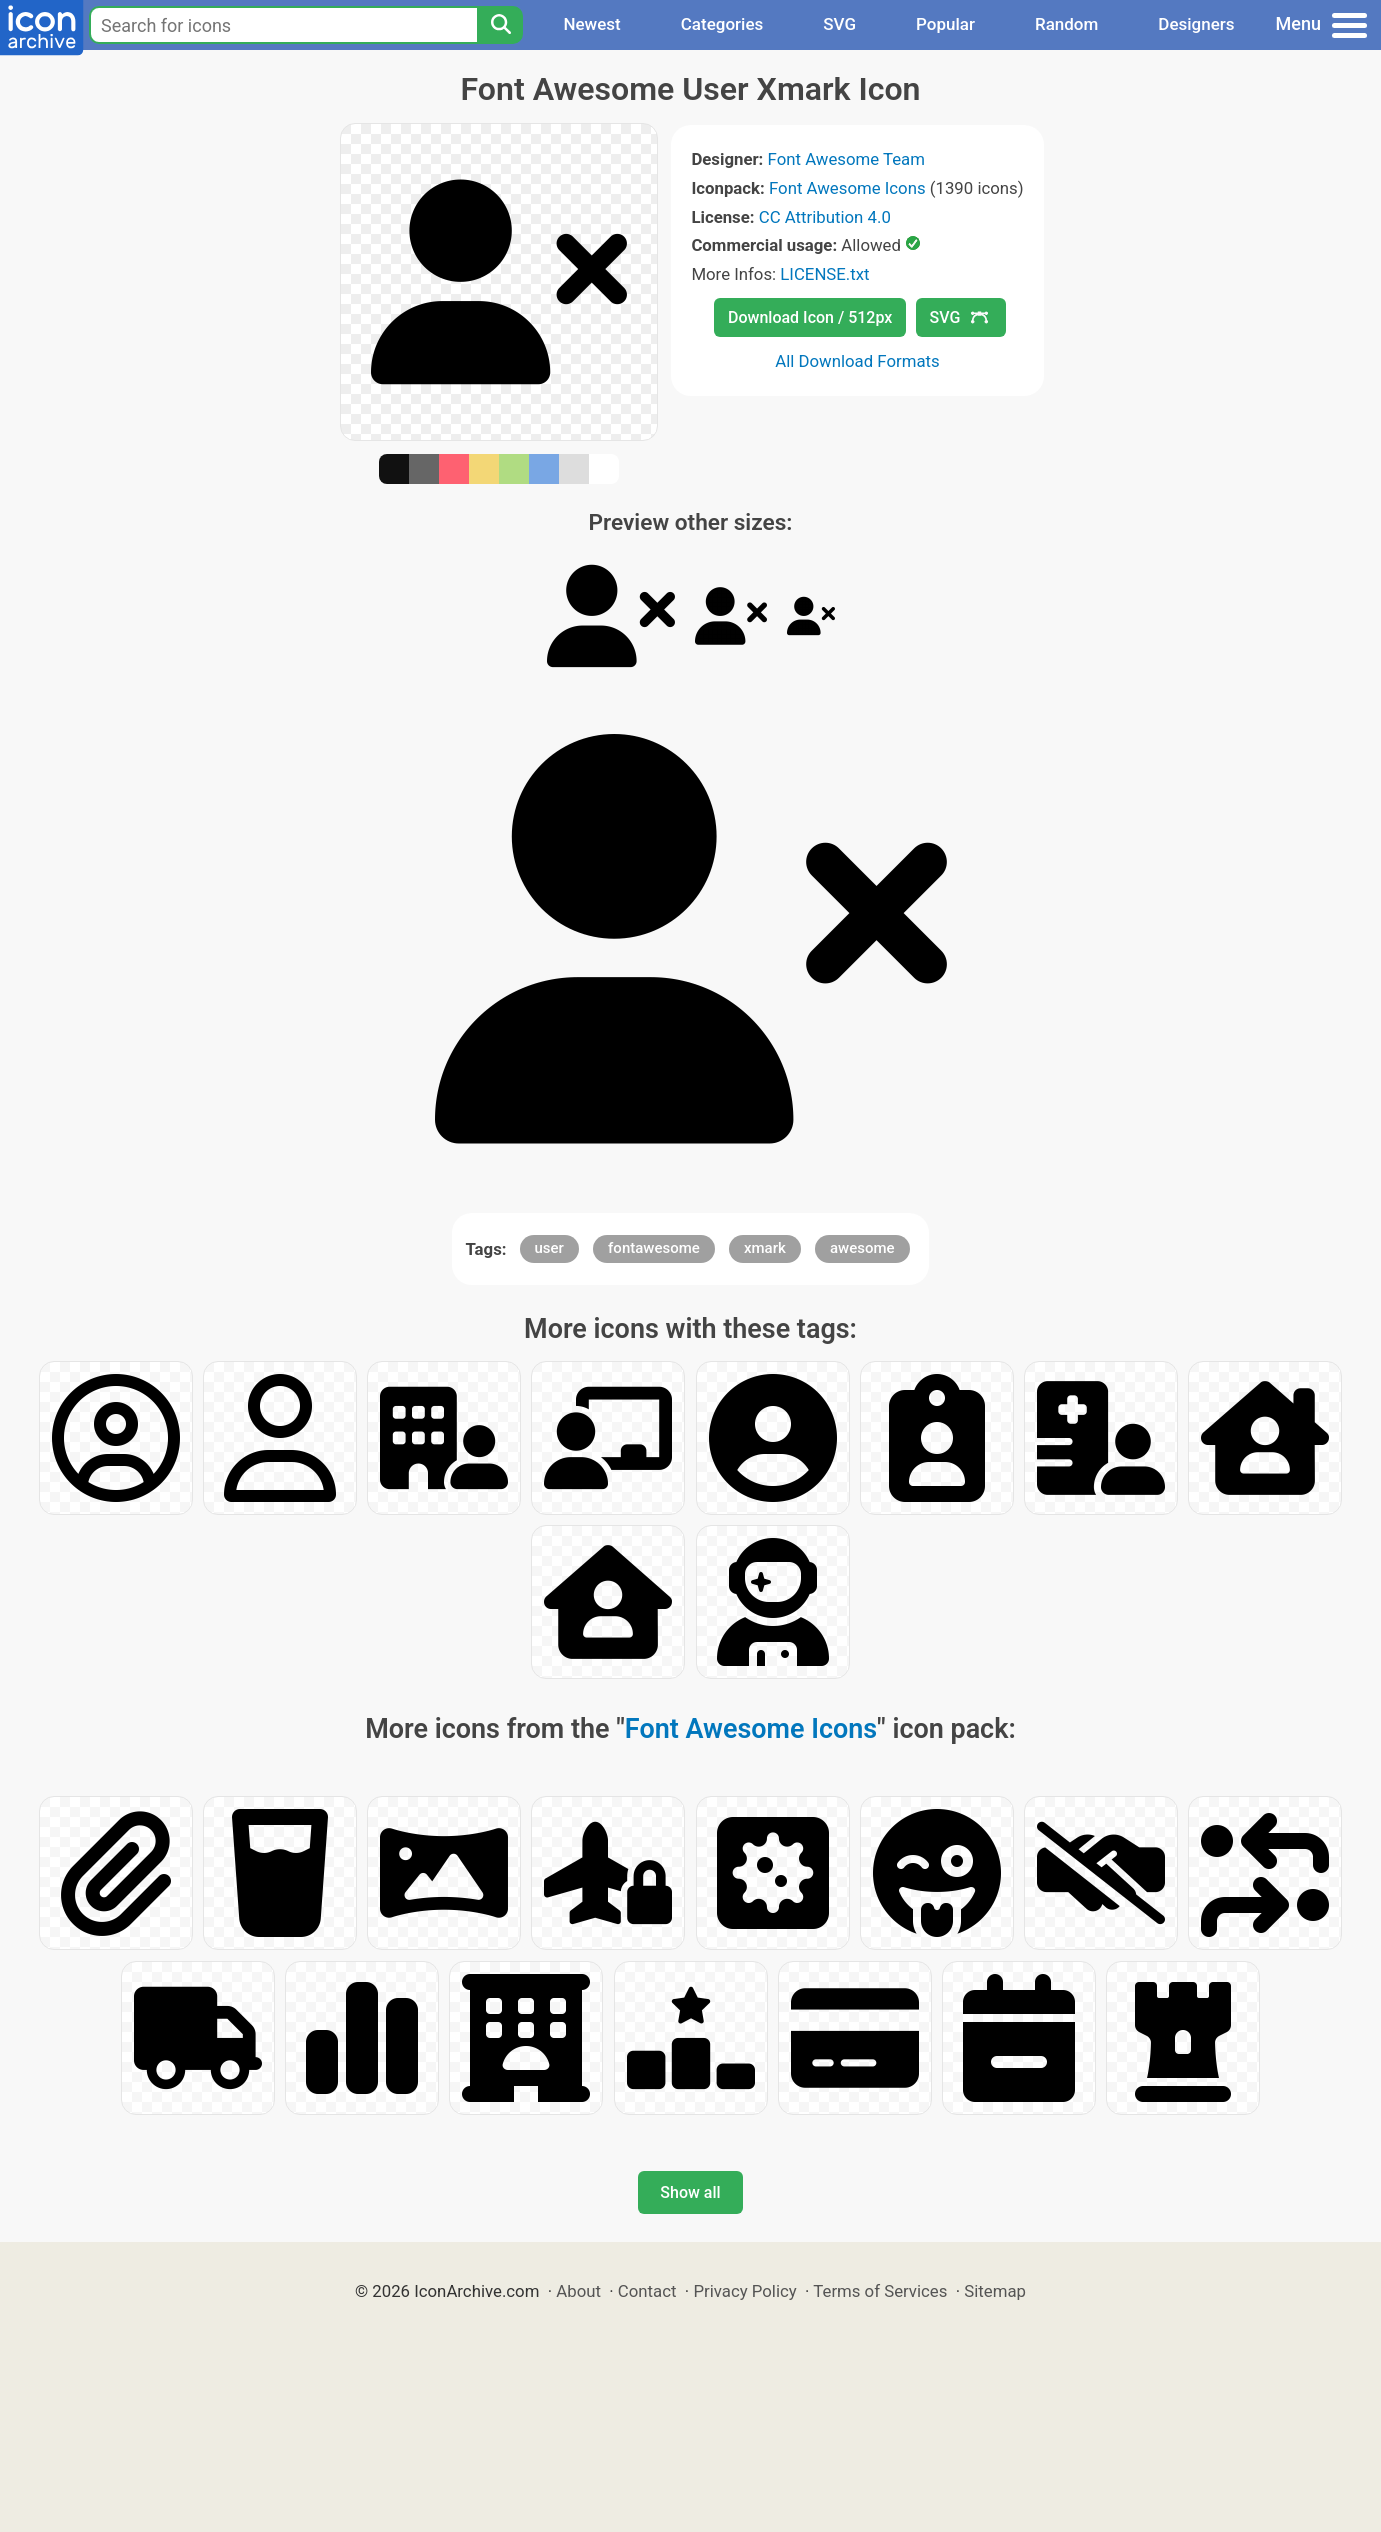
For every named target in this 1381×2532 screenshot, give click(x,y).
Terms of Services (880, 2291)
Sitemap (995, 2291)
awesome (862, 1248)
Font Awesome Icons (847, 188)
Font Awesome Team (846, 159)
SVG (839, 24)
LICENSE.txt (824, 274)
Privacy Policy (744, 2291)
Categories (722, 24)
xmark (765, 1248)
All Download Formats (857, 361)
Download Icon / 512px (810, 317)
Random (1066, 24)
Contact (647, 2291)
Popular (945, 24)
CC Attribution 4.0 (825, 217)
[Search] (500, 25)
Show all (690, 2192)
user (549, 1248)
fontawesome (654, 1248)
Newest (591, 24)
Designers (1196, 24)
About (578, 2291)
